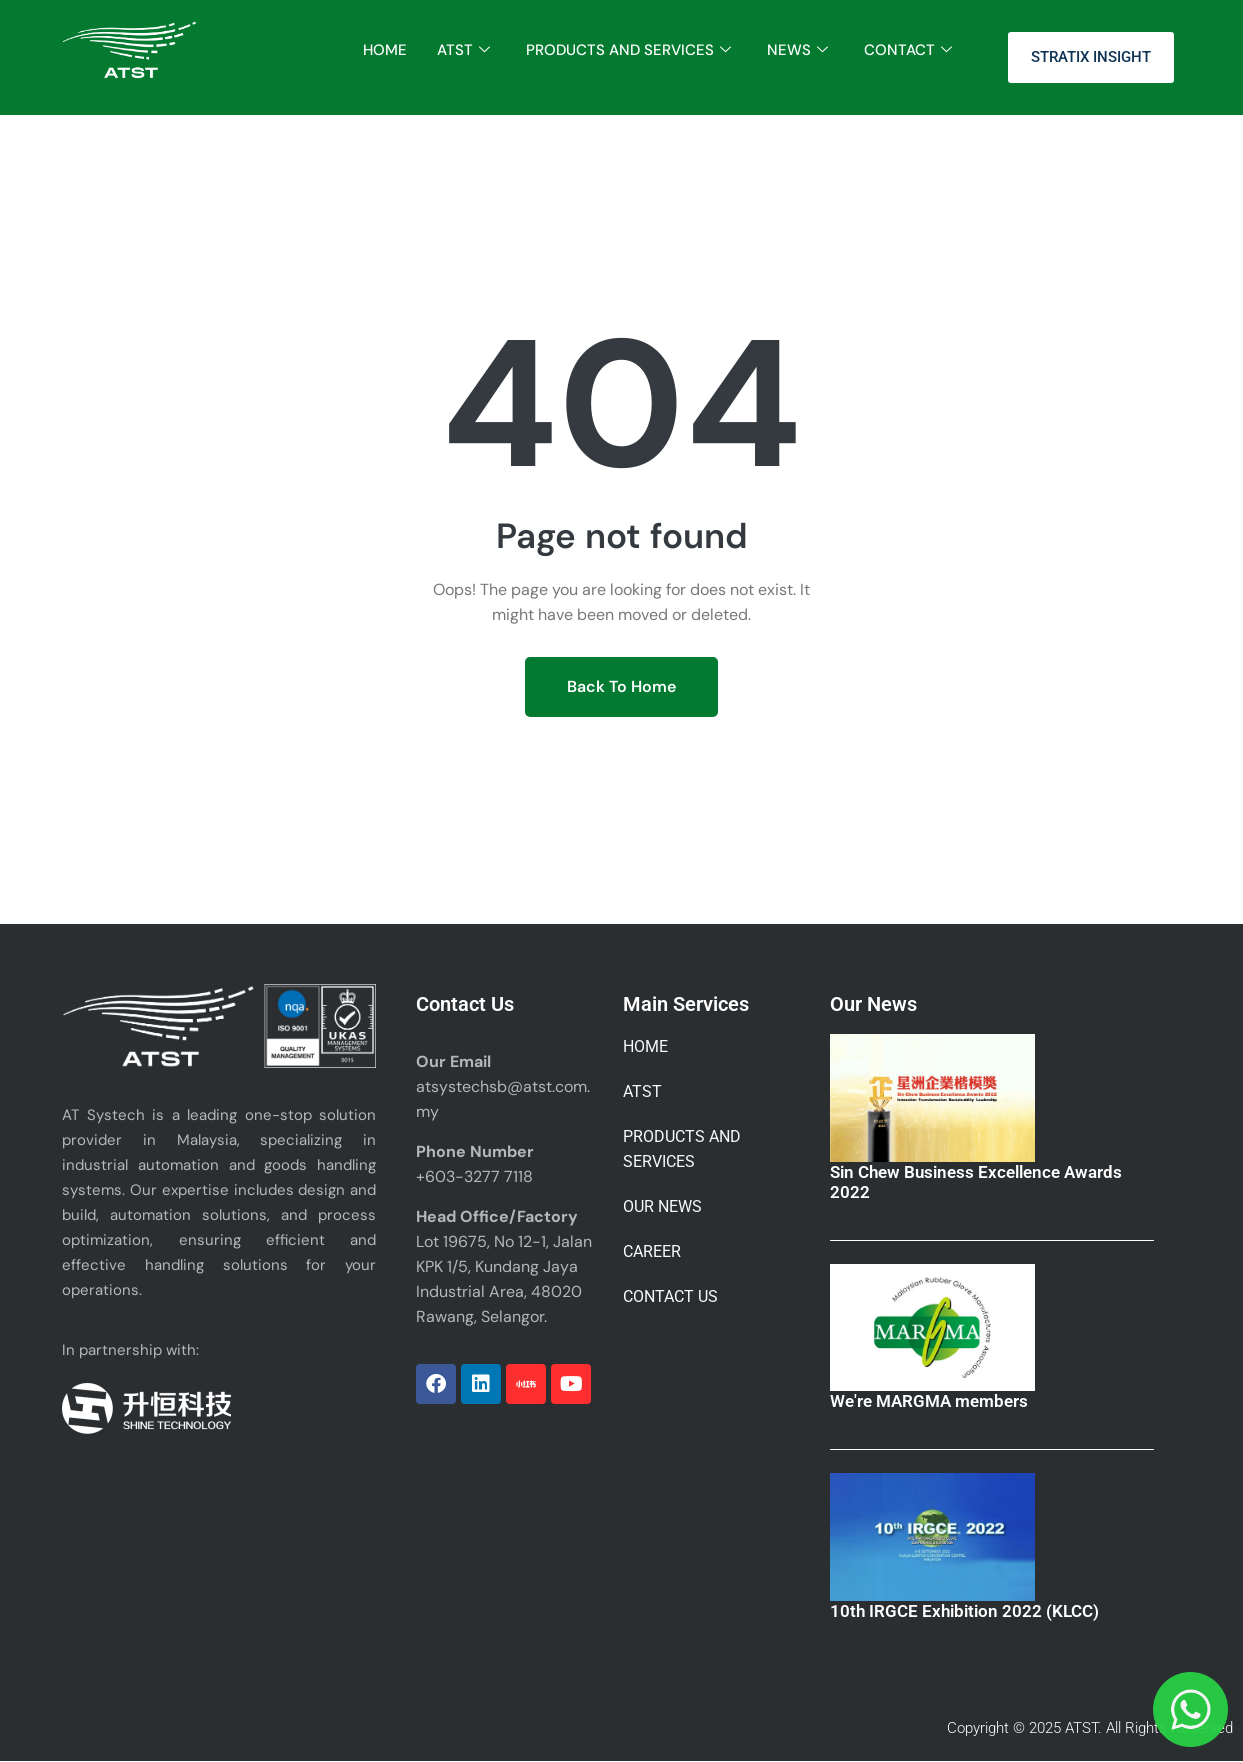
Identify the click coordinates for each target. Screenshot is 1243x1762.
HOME (385, 50)
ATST (463, 50)
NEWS (797, 50)
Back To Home (621, 686)
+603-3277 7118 (474, 1176)
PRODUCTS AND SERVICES (628, 50)
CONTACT (908, 50)
